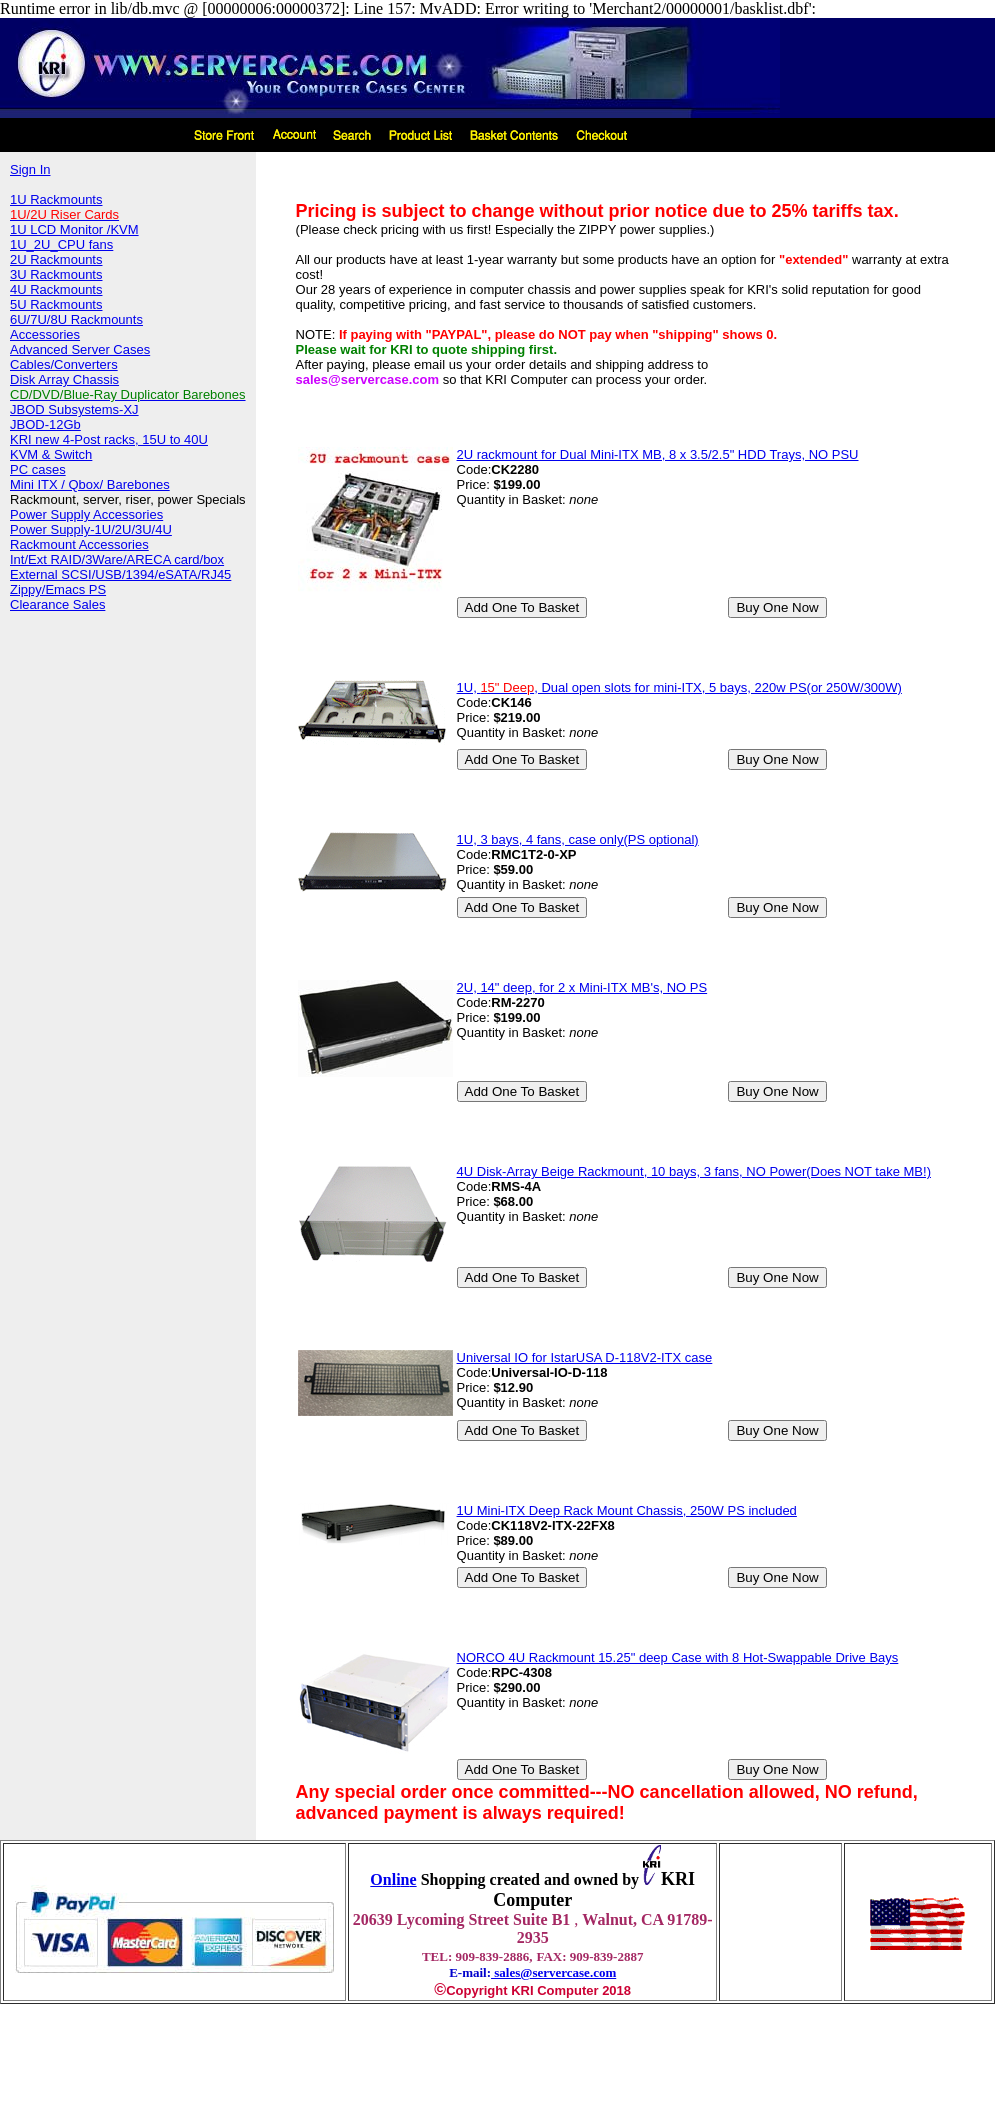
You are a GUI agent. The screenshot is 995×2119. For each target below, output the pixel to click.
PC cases (38, 469)
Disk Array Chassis (64, 379)
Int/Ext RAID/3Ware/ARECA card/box (117, 559)
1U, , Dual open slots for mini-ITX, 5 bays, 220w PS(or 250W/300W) (679, 687)
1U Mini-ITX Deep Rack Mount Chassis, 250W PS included (627, 1510)
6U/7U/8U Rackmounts (76, 319)
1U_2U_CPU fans (61, 244)
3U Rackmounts (56, 274)
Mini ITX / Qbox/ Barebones (90, 484)
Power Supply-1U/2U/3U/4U (91, 529)
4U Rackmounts (56, 289)
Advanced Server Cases (80, 349)
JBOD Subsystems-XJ (74, 409)
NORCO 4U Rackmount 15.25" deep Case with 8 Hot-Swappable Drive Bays (678, 1657)
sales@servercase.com (553, 1972)
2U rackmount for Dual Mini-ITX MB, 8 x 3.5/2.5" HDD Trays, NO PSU (658, 454)
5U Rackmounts (56, 304)
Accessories (45, 334)
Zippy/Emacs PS (58, 589)
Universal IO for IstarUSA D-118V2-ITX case (585, 1357)
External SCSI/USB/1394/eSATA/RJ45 (120, 574)
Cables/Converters (64, 364)
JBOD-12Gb (45, 424)
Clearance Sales (57, 604)
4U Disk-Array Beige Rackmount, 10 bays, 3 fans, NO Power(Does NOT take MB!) (694, 1171)
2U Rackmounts (56, 259)
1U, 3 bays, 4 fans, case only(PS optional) (578, 839)
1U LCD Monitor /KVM (74, 229)
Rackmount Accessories (79, 544)
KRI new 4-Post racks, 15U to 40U (109, 439)
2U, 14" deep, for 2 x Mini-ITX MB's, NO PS (582, 987)
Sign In (30, 169)
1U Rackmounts (56, 199)
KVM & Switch (51, 454)
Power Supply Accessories (86, 514)
